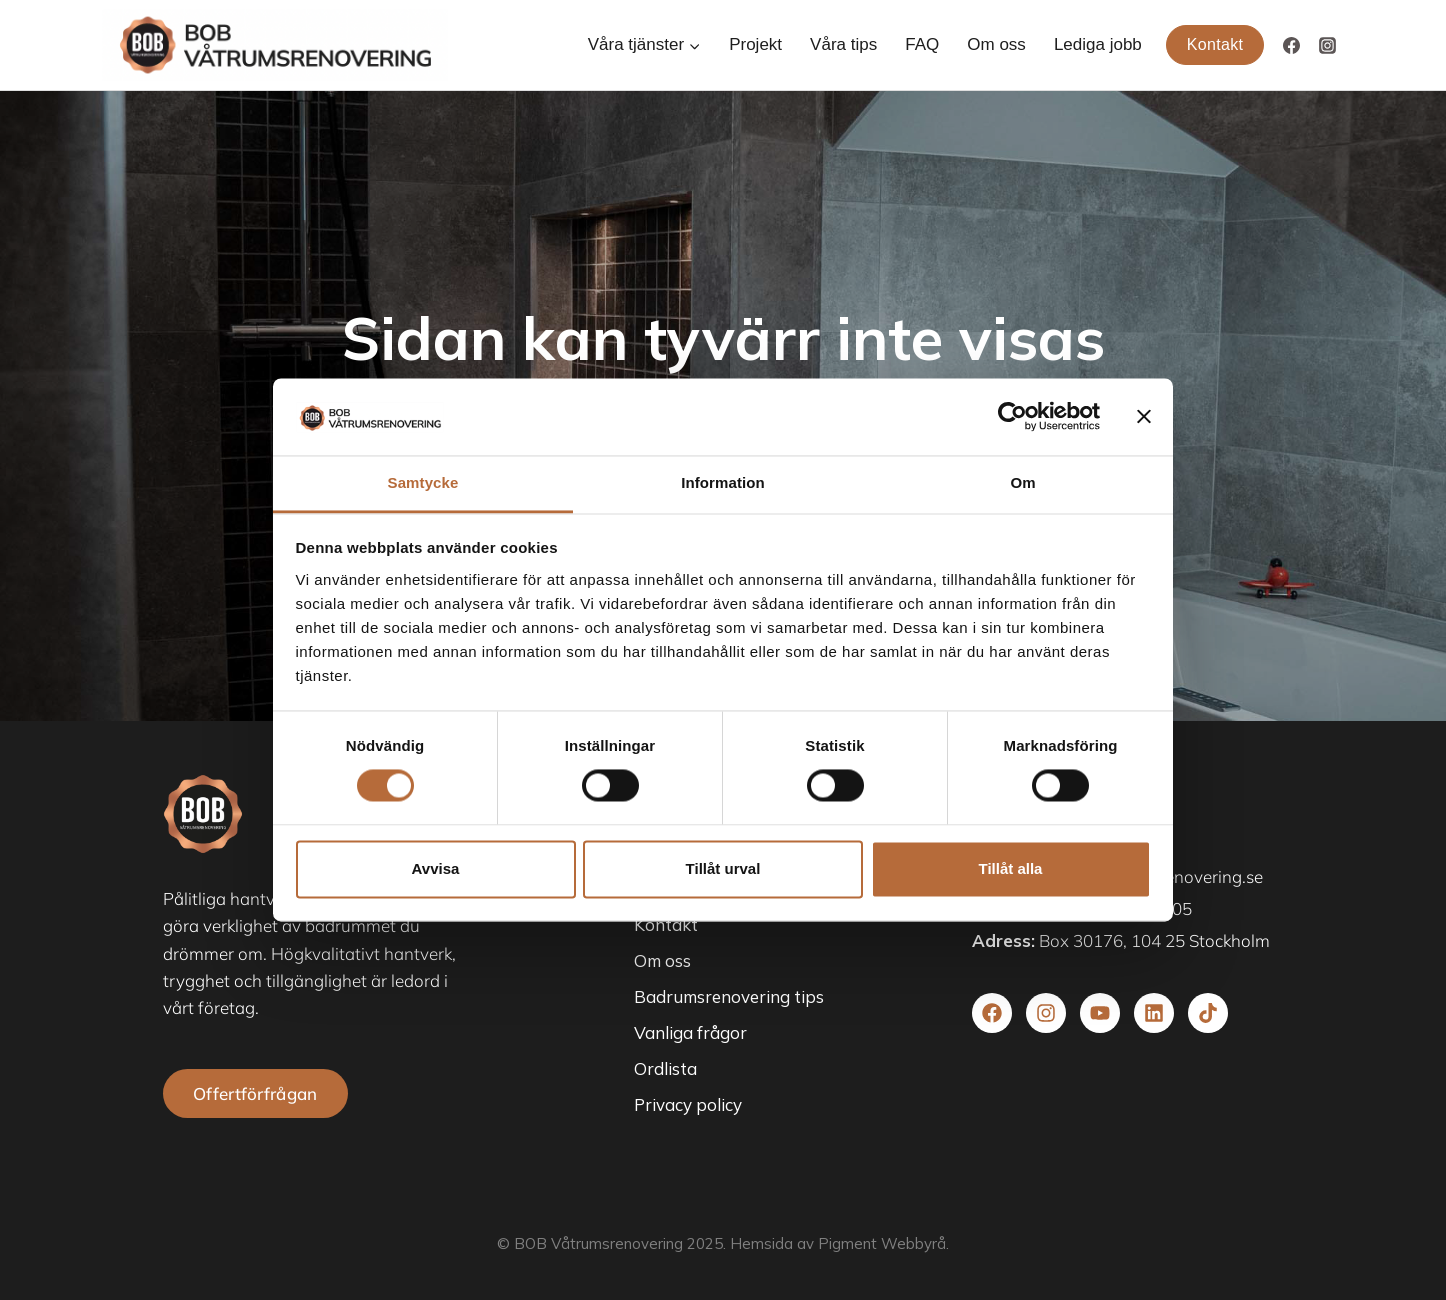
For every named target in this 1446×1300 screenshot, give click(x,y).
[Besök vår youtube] (1100, 1013)
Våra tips (843, 44)
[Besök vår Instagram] (1046, 1013)
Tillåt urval (723, 868)
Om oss (996, 44)
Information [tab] (723, 482)
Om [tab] (1022, 482)
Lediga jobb (1098, 44)
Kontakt (1215, 44)
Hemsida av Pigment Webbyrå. (839, 1243)
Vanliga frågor (690, 1032)
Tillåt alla (1011, 868)
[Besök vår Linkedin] (1154, 1013)
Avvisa (436, 868)
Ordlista (665, 1068)
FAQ (922, 44)
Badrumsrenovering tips (729, 996)
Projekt (755, 44)
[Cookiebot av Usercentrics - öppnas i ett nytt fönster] (1012, 417)
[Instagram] (1327, 45)
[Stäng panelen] (1144, 417)
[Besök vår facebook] (992, 1013)
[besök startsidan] (203, 814)
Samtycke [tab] (423, 482)
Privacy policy (688, 1104)
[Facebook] (1291, 45)
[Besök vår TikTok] (1208, 1013)
